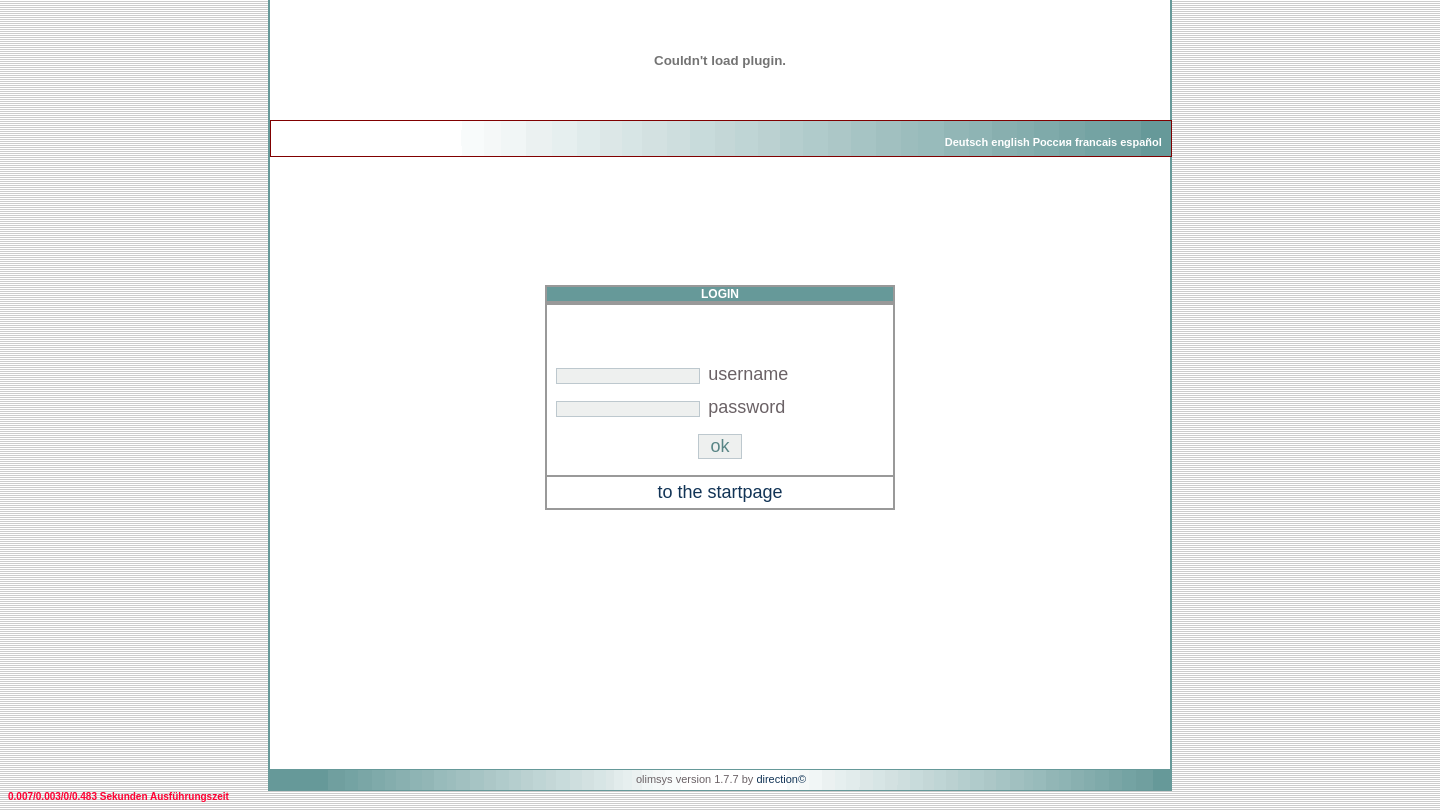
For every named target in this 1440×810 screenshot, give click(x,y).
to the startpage (719, 492)
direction (777, 779)
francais (1096, 142)
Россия (1052, 142)
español (1141, 142)
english (1010, 142)
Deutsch (966, 142)
